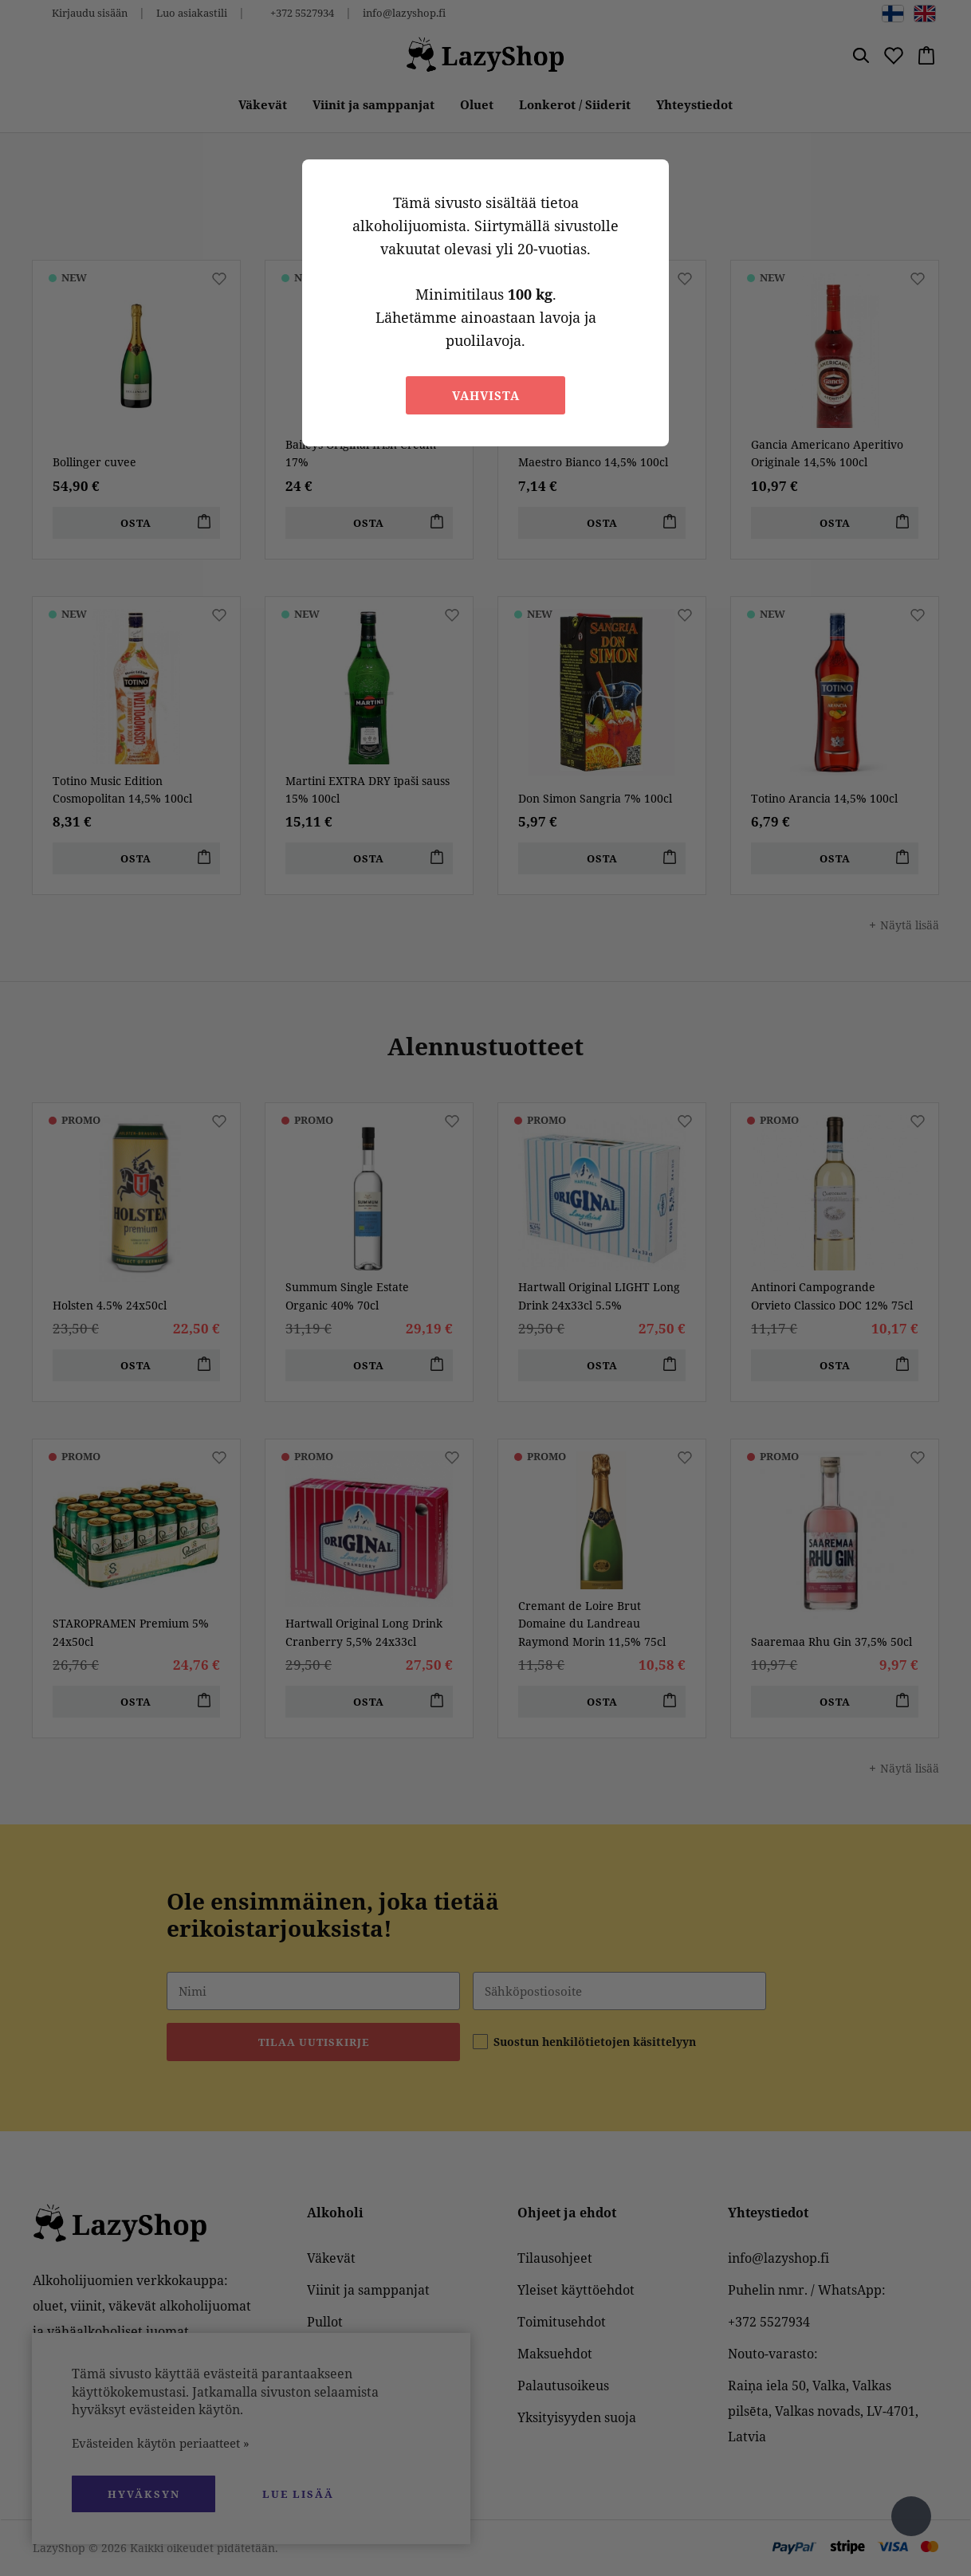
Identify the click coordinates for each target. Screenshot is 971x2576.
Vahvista (486, 395)
